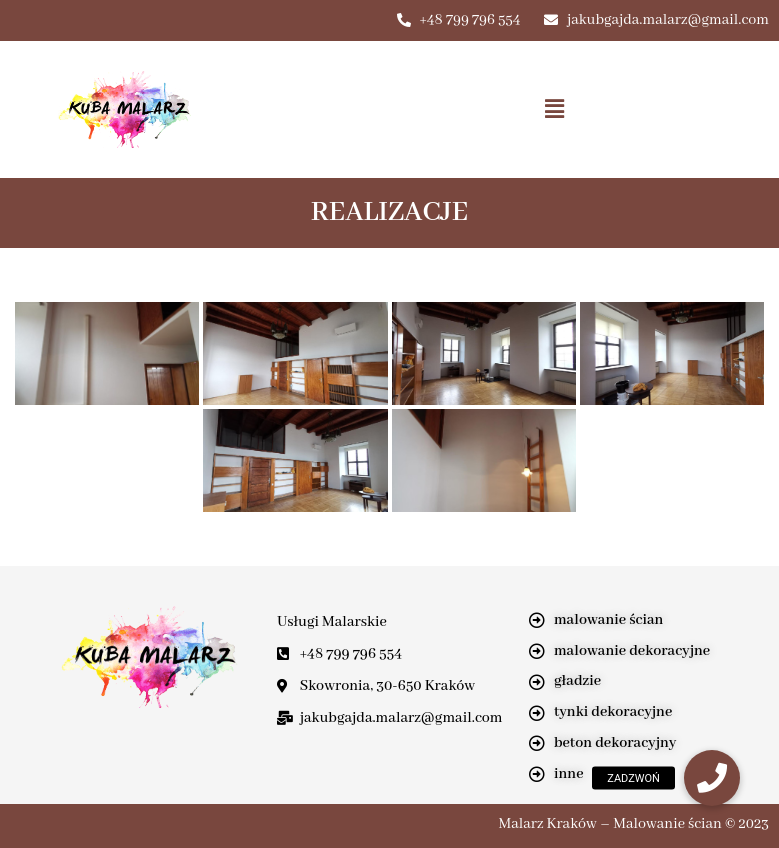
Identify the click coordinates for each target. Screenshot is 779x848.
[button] (555, 109)
